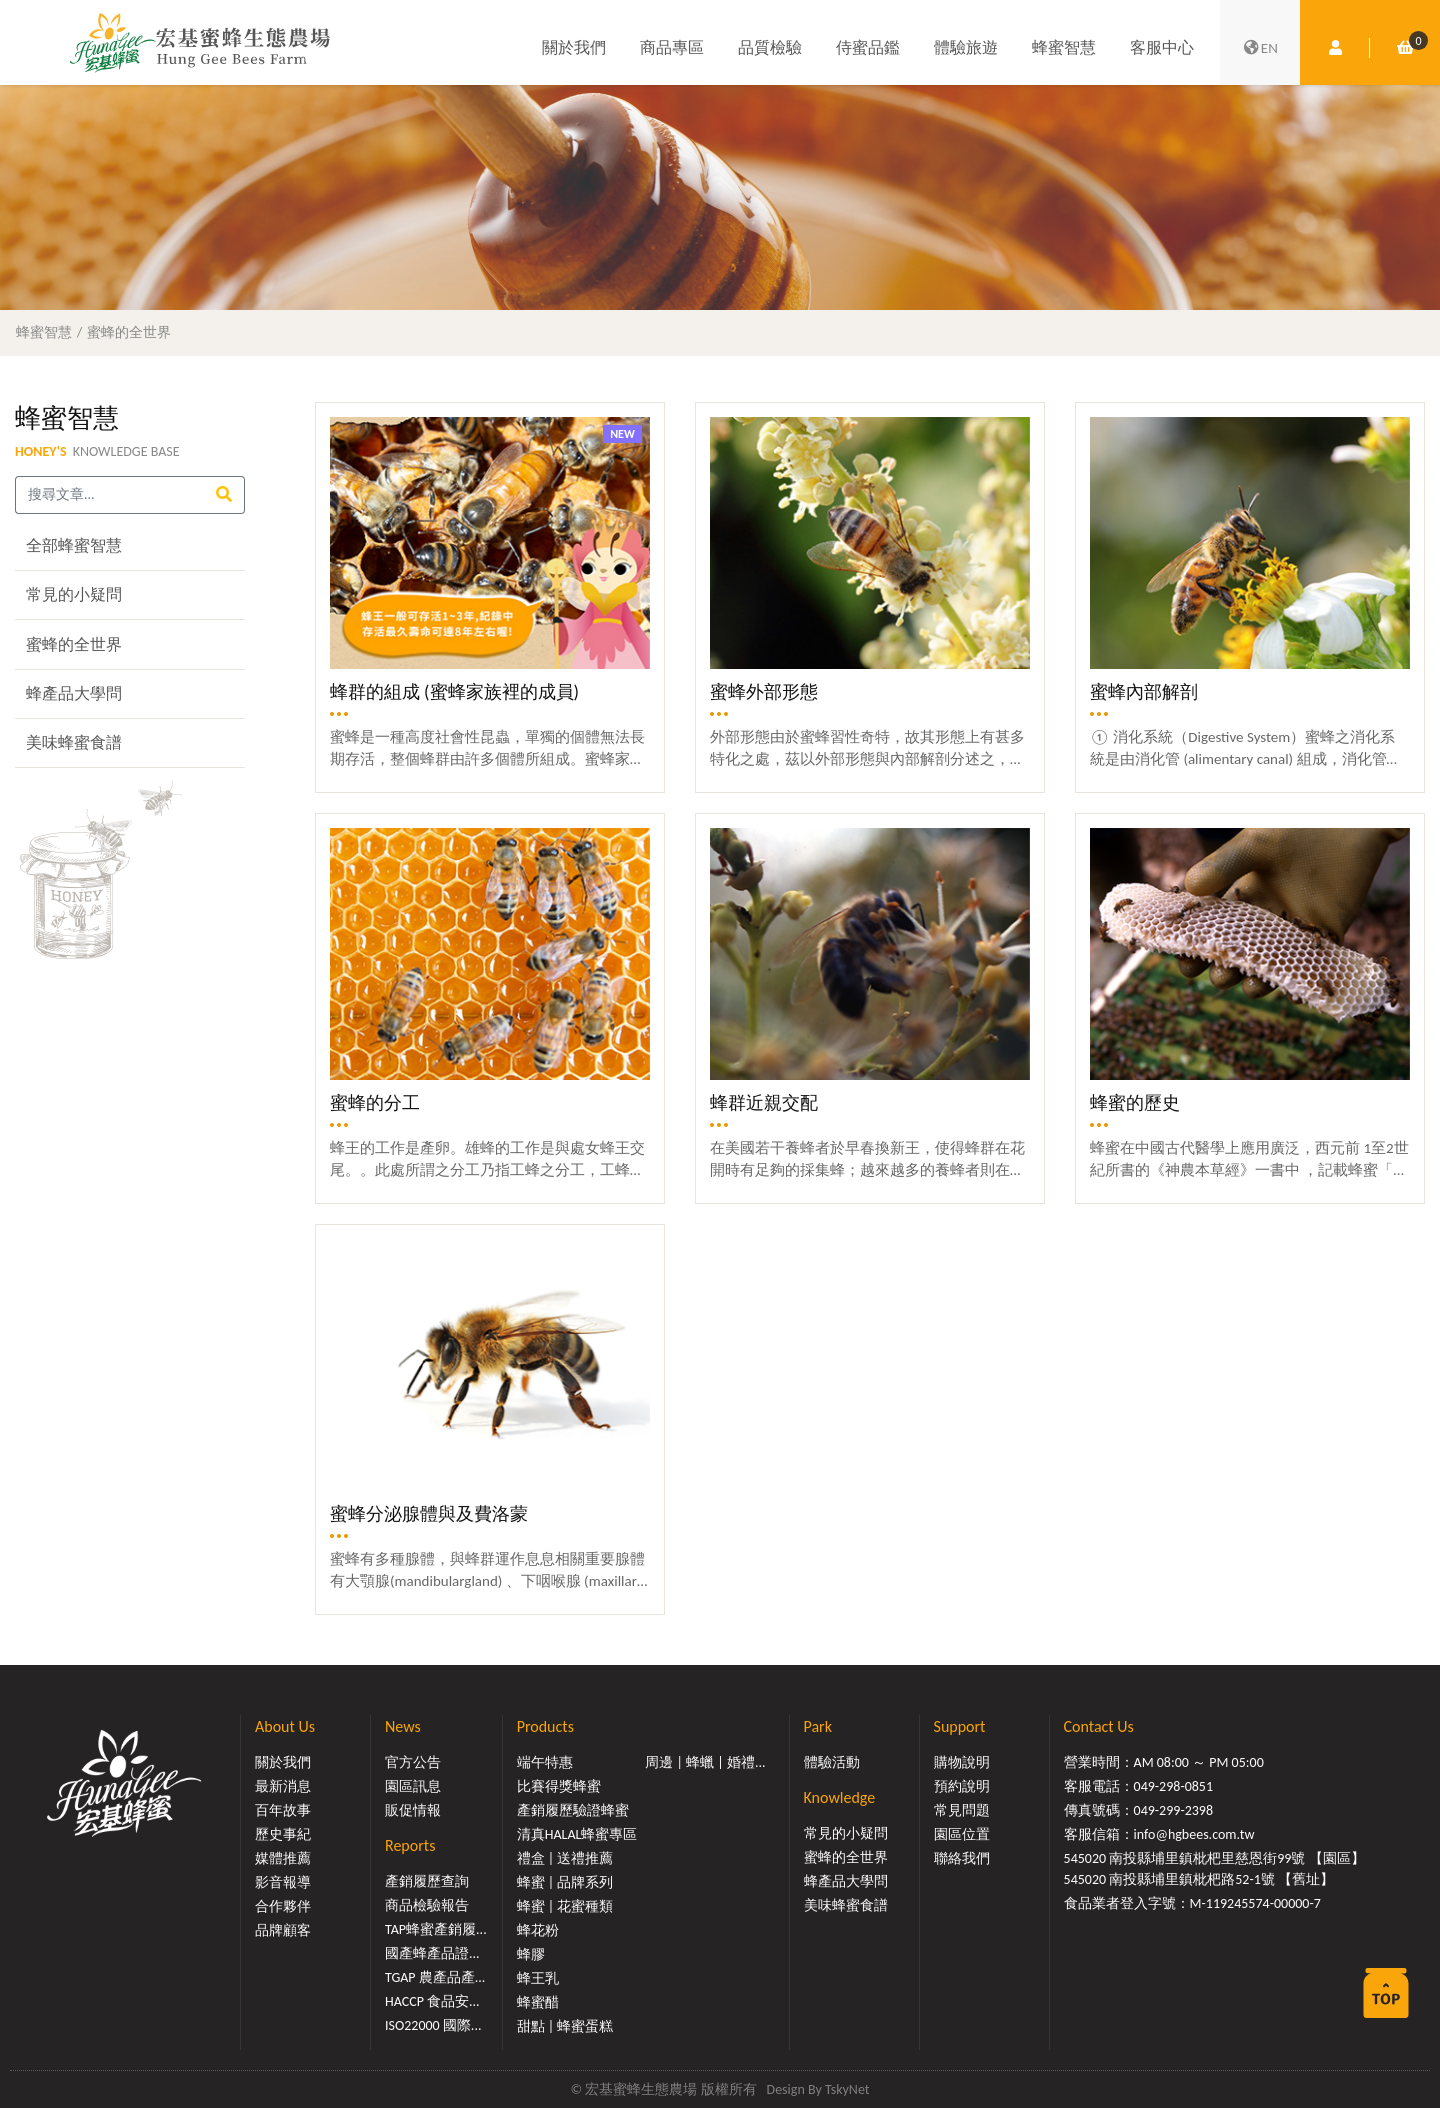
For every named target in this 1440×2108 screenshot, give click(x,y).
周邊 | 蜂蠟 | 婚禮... (705, 1762)
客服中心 (1162, 47)
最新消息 (283, 1786)
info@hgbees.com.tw (1194, 1834)
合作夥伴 (283, 1906)
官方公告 (413, 1762)
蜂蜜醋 (538, 2002)
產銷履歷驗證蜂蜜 (573, 1810)
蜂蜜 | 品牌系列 (565, 1882)
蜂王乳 (538, 1978)
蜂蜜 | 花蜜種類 (565, 1906)
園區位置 (962, 1834)
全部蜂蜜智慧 (74, 545)
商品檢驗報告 (427, 1905)
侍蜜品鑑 (868, 47)
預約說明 (962, 1786)
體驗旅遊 (966, 47)
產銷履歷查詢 (427, 1881)
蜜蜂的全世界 (129, 332)
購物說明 (962, 1762)
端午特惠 (545, 1762)
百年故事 (283, 1810)
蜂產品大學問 (74, 693)
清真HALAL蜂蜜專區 (577, 1834)
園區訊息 (413, 1786)
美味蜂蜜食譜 (74, 742)
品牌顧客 (283, 1930)
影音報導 (283, 1882)
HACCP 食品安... (432, 2001)
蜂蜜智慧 (1064, 47)
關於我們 (574, 47)
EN (1260, 48)
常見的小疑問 (74, 594)
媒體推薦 (283, 1858)
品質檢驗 (770, 47)
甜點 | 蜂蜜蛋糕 (565, 2026)
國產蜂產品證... (432, 1953)
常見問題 (962, 1810)
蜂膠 (531, 1954)
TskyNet (847, 2089)
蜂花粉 (538, 1930)
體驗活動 (832, 1762)
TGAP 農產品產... (435, 1977)
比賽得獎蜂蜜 (559, 1786)
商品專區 (672, 47)
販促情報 (413, 1810)
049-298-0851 (1174, 1786)
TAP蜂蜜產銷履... (436, 1929)
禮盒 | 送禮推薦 (565, 1858)
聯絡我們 (962, 1858)
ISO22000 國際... (433, 2025)
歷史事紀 (283, 1834)
